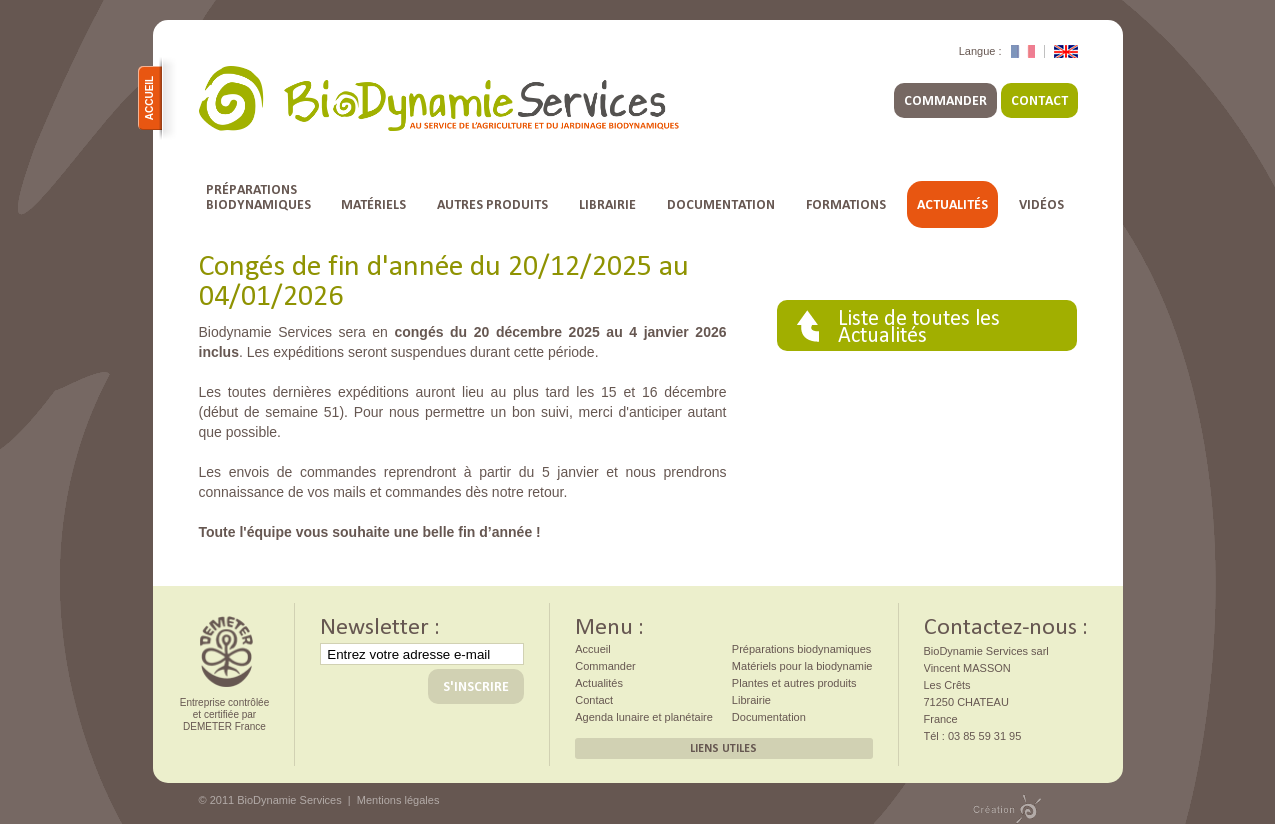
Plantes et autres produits (794, 683)
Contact (1039, 100)
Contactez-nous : (1006, 624)
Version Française (1023, 51)
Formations (846, 204)
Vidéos (1041, 204)
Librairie (607, 204)
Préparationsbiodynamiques (258, 197)
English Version (1066, 51)
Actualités (952, 204)
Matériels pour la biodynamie (802, 666)
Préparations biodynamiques (801, 649)
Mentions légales (398, 800)
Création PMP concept (1007, 809)
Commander (945, 100)
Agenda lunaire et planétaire (644, 717)
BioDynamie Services (439, 98)
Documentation (721, 204)
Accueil (153, 98)
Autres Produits (492, 204)
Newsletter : (380, 624)
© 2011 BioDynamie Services (270, 800)
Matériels (373, 204)
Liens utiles (723, 748)
